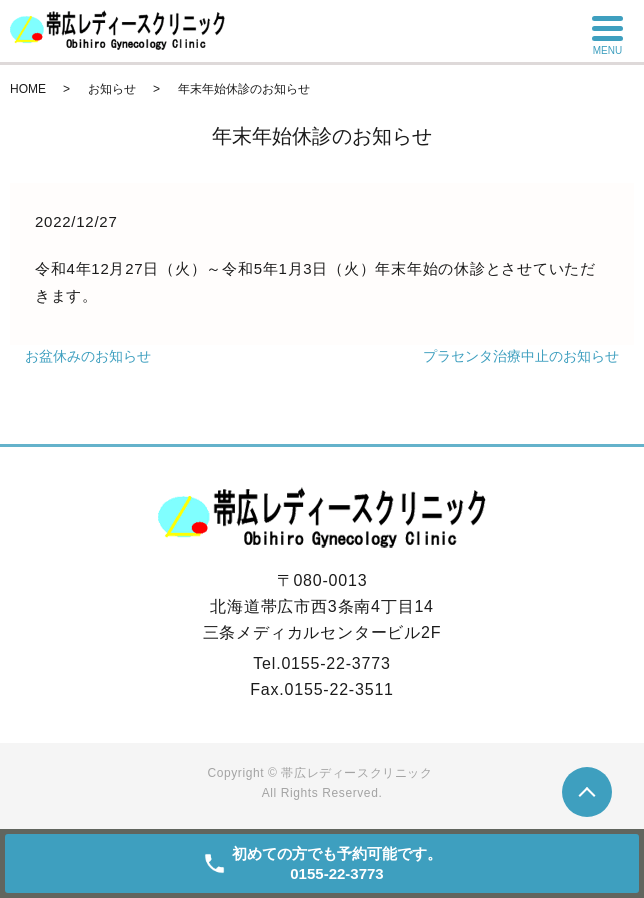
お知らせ (112, 89)
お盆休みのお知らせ (88, 356)
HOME (28, 89)
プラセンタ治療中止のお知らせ (521, 356)
